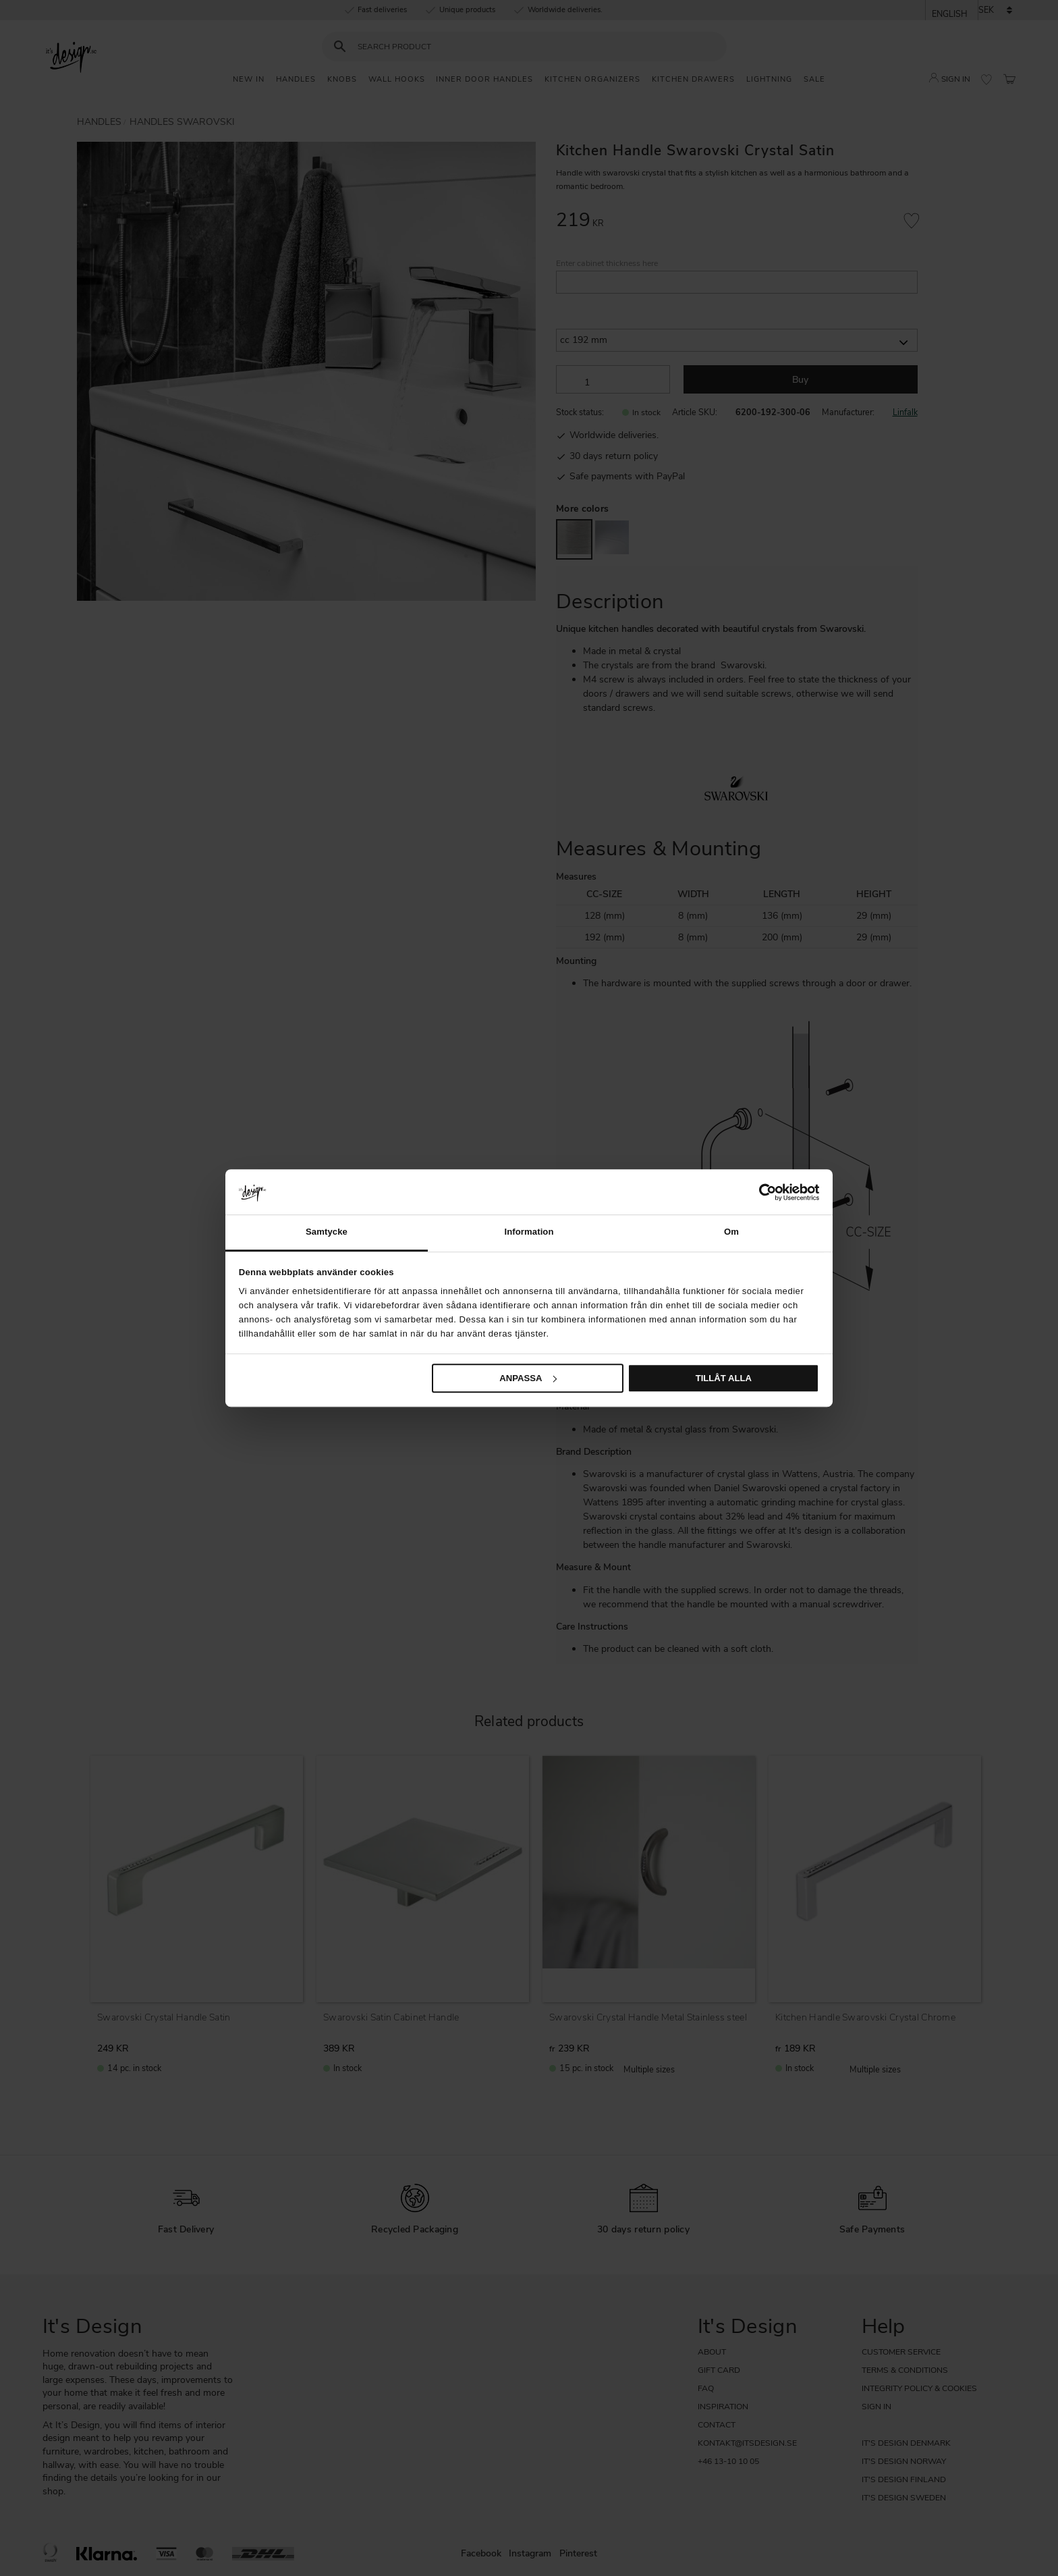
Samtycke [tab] (326, 1232)
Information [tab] (528, 1232)
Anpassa (527, 1378)
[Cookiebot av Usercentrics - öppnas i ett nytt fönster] (760, 1192)
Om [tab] (731, 1232)
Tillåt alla (724, 1378)
